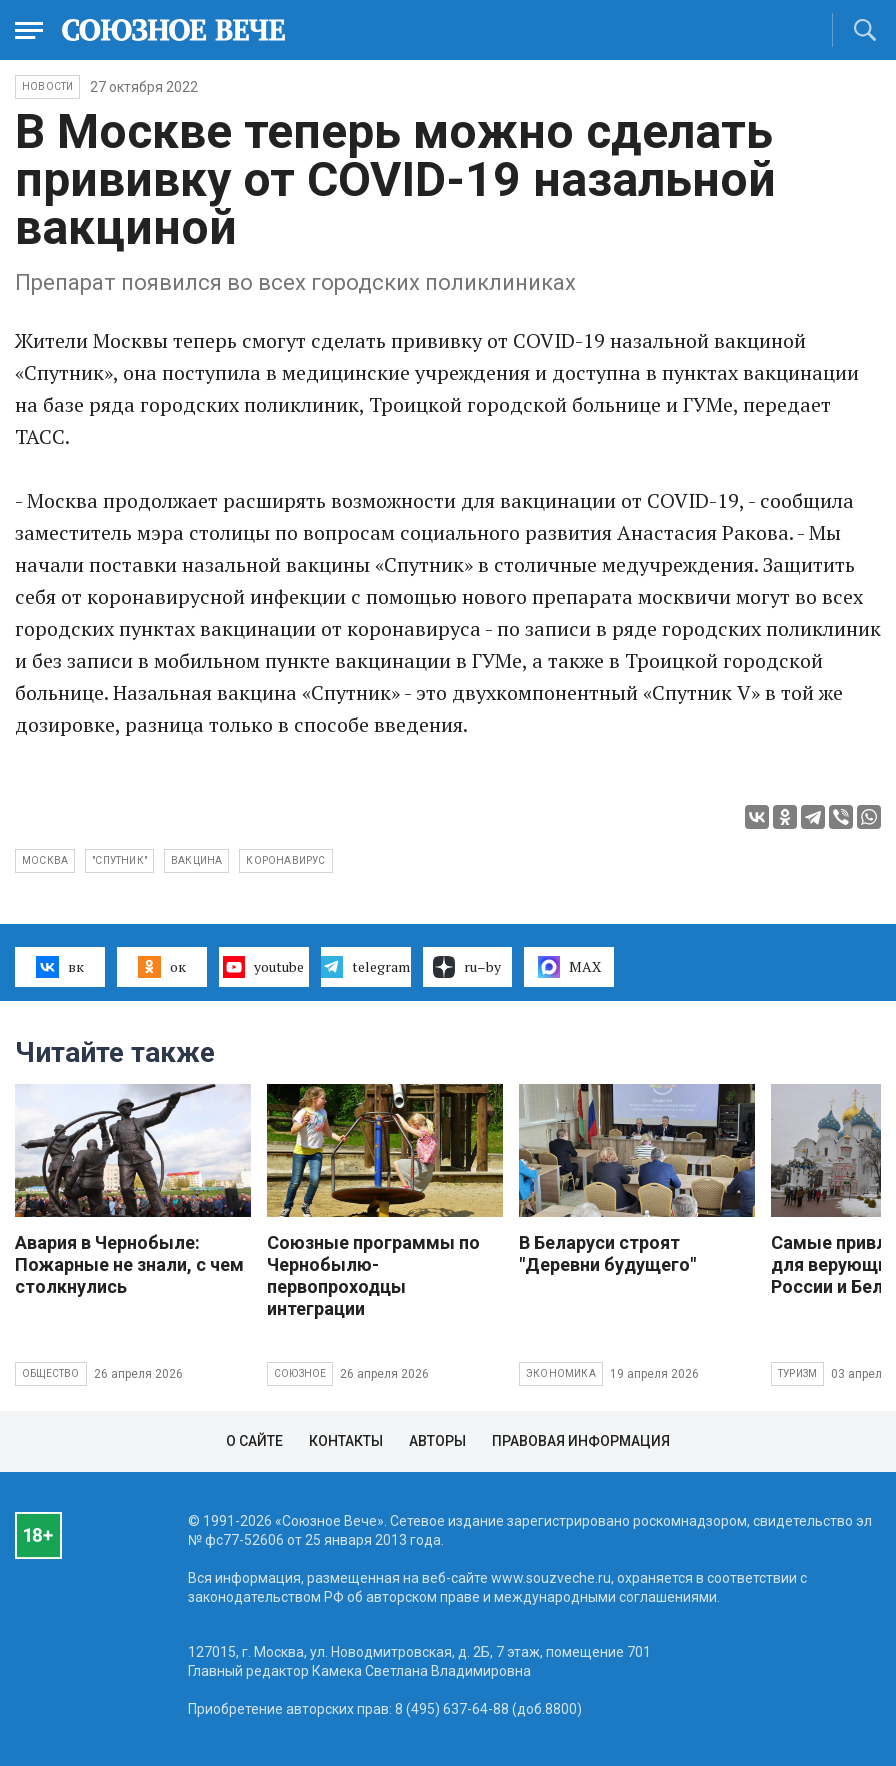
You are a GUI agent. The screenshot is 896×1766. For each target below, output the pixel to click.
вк (59, 967)
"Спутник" (119, 860)
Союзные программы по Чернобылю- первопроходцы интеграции (373, 1275)
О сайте (254, 1441)
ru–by (467, 967)
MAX (569, 967)
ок (161, 967)
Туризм (797, 1373)
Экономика (561, 1373)
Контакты (346, 1441)
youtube (263, 967)
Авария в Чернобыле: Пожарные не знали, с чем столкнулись (129, 1264)
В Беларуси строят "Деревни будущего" (607, 1253)
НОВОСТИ (47, 86)
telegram (365, 967)
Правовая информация (581, 1441)
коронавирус (285, 860)
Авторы (437, 1441)
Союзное (300, 1373)
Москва (45, 860)
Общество (51, 1373)
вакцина (196, 860)
